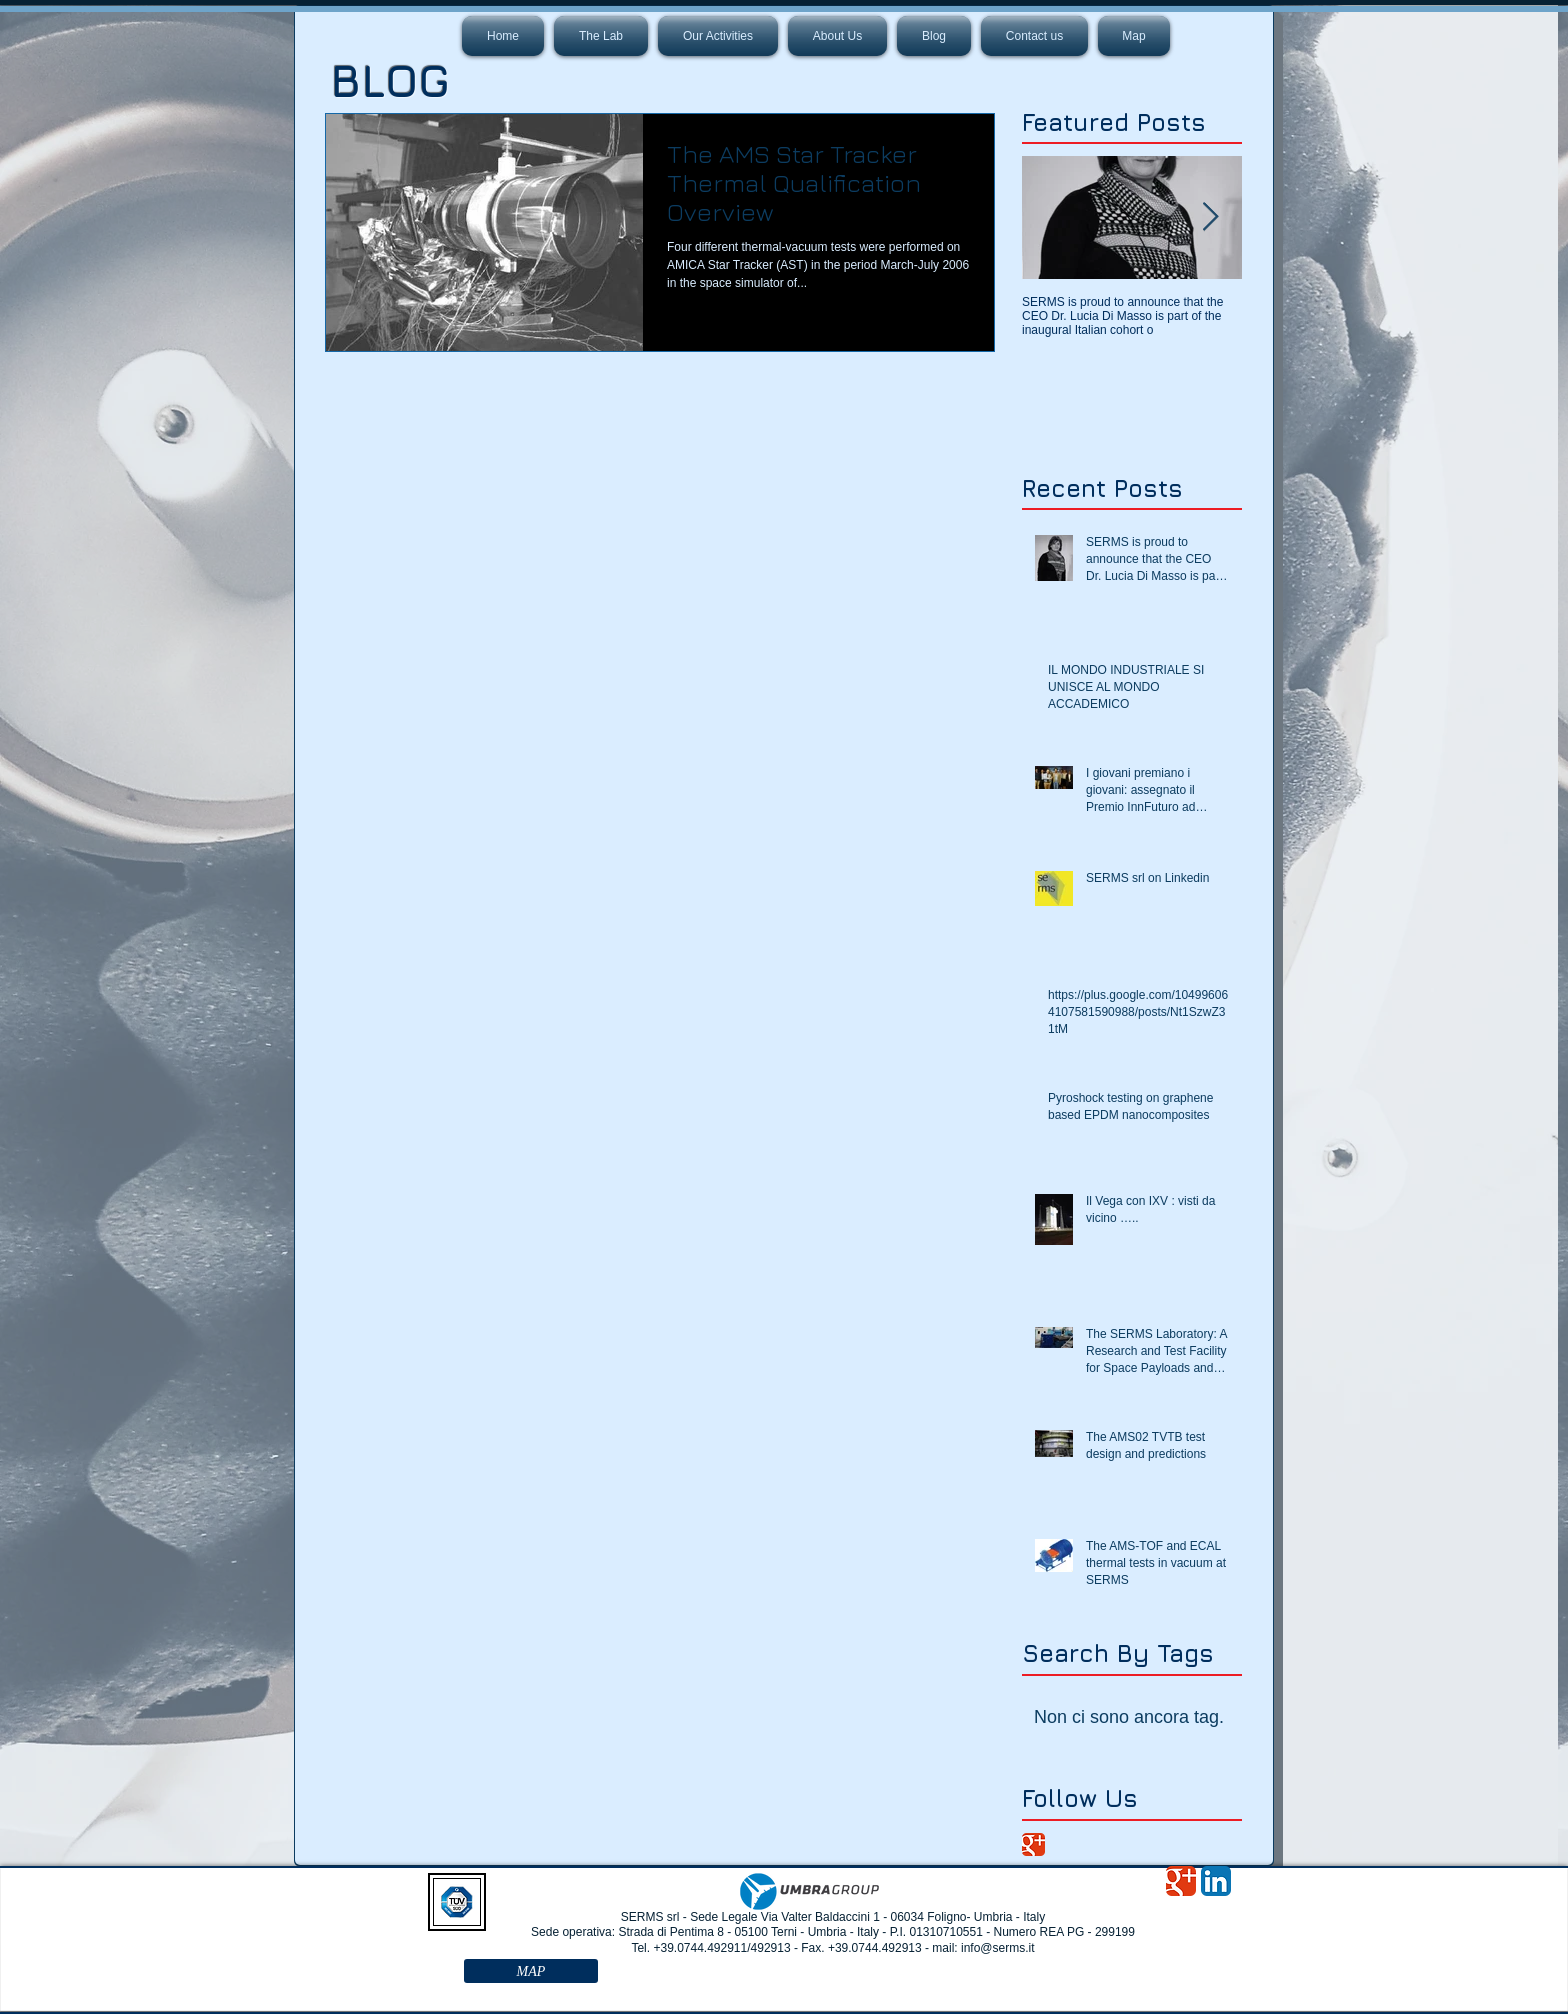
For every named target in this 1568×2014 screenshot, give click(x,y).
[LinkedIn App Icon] (1216, 1881)
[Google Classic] (1033, 1844)
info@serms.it (998, 1948)
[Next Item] (1210, 217)
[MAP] (531, 1971)
